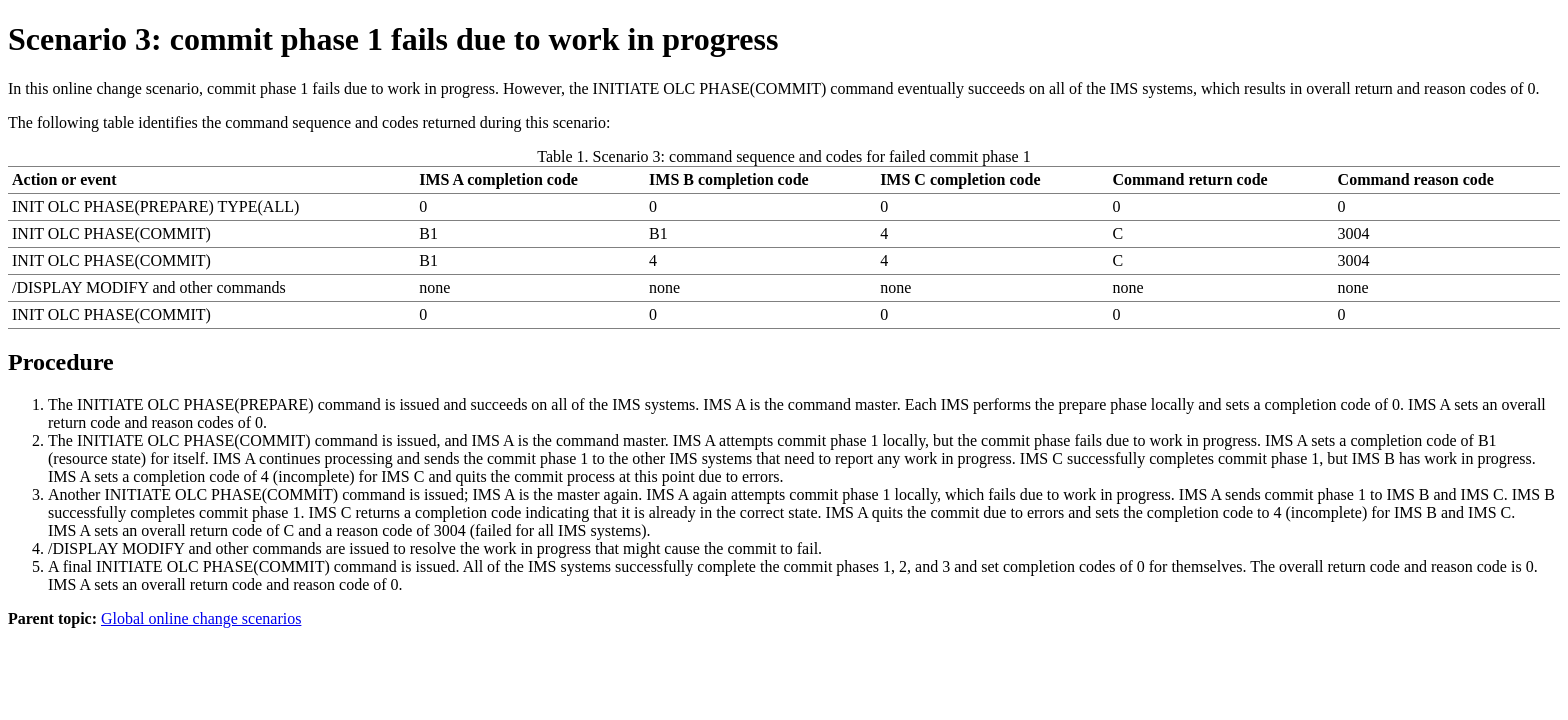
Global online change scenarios (201, 618)
